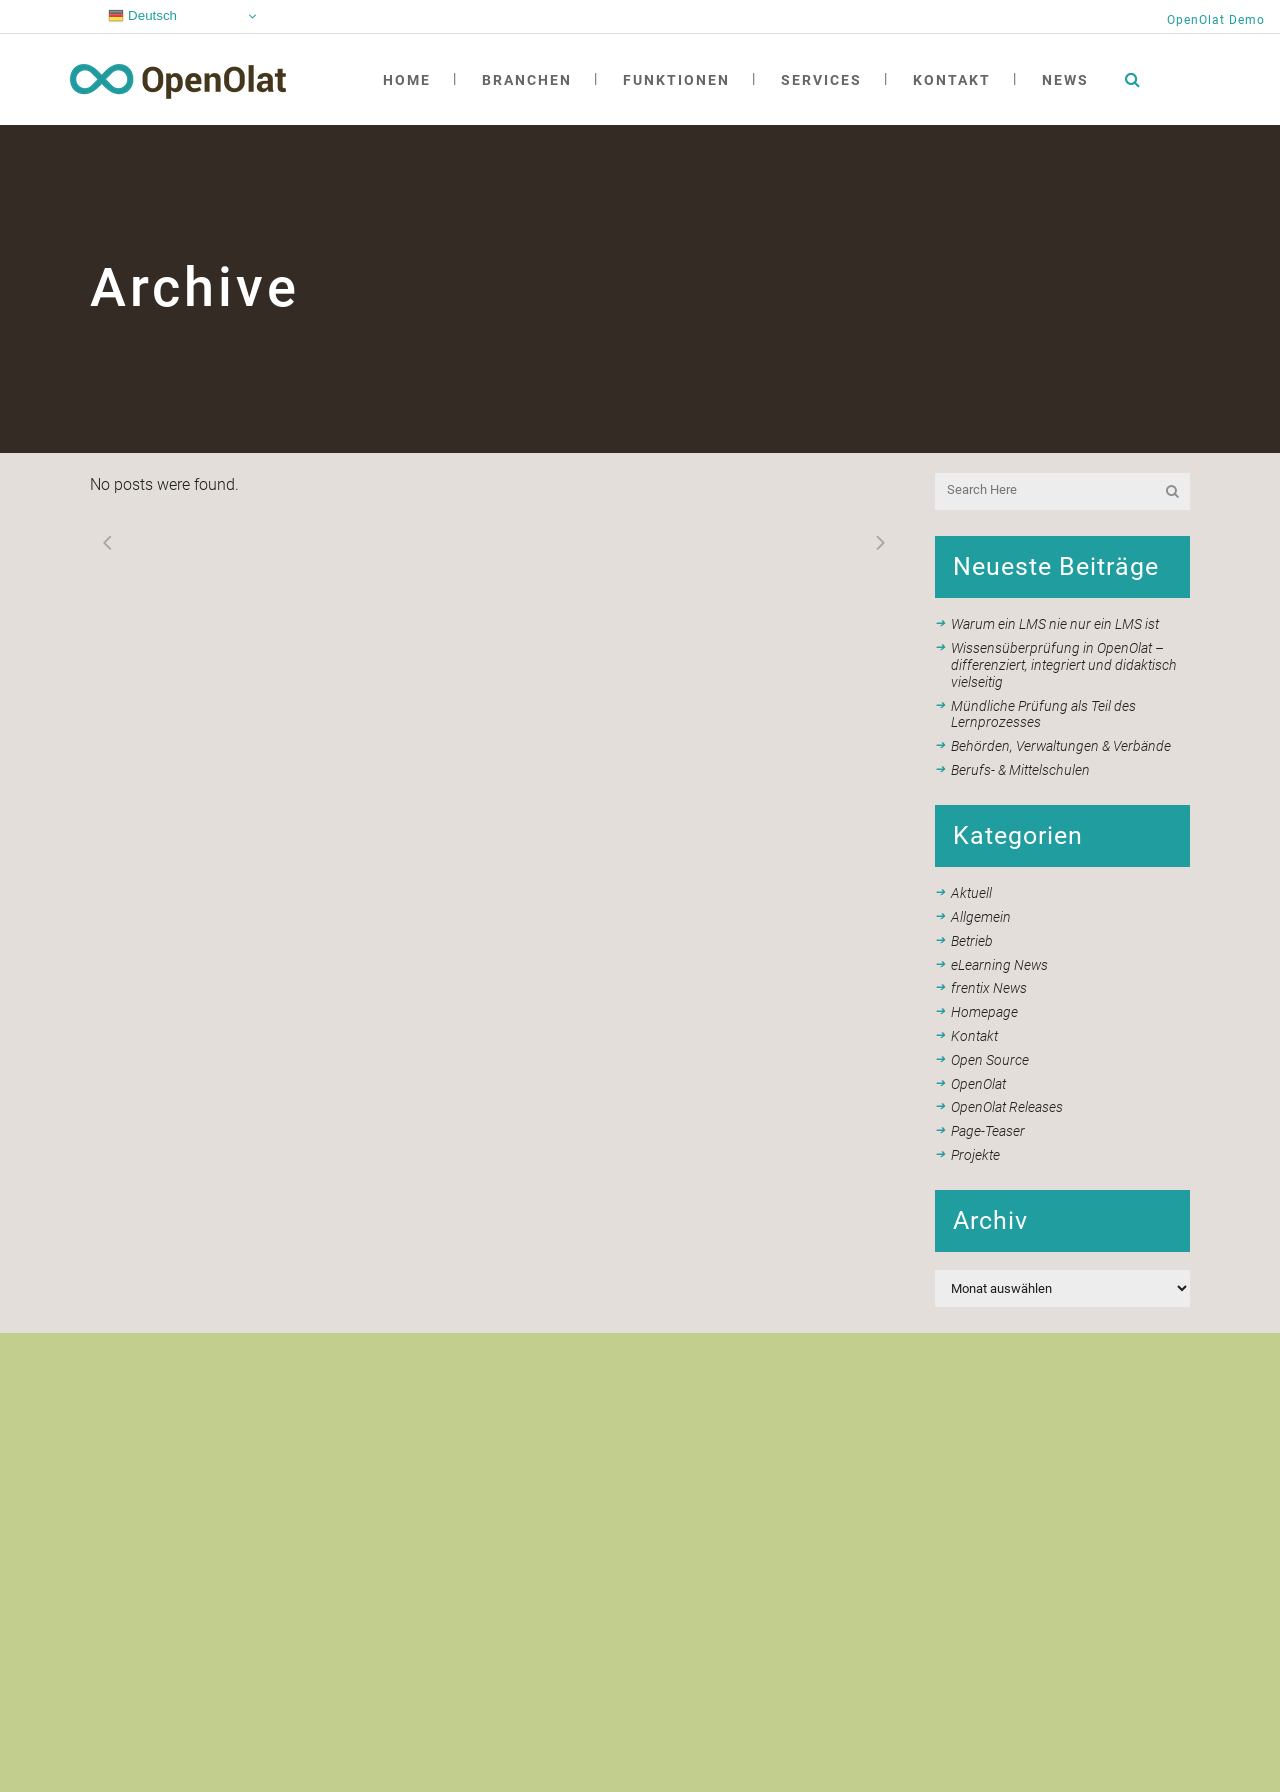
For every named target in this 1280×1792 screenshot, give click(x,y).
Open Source (990, 1060)
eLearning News (999, 965)
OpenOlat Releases (1007, 1107)
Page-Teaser (988, 1131)
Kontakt (974, 1036)
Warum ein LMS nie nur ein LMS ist (1055, 624)
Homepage (984, 1012)
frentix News (989, 988)
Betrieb (972, 941)
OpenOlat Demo (1216, 20)
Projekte (975, 1155)
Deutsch (142, 16)
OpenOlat (978, 1084)
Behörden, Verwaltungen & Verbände (1061, 746)
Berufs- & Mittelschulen (1020, 770)
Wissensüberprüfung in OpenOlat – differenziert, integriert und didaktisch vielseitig (1064, 665)
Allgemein (981, 917)
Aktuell (971, 893)
